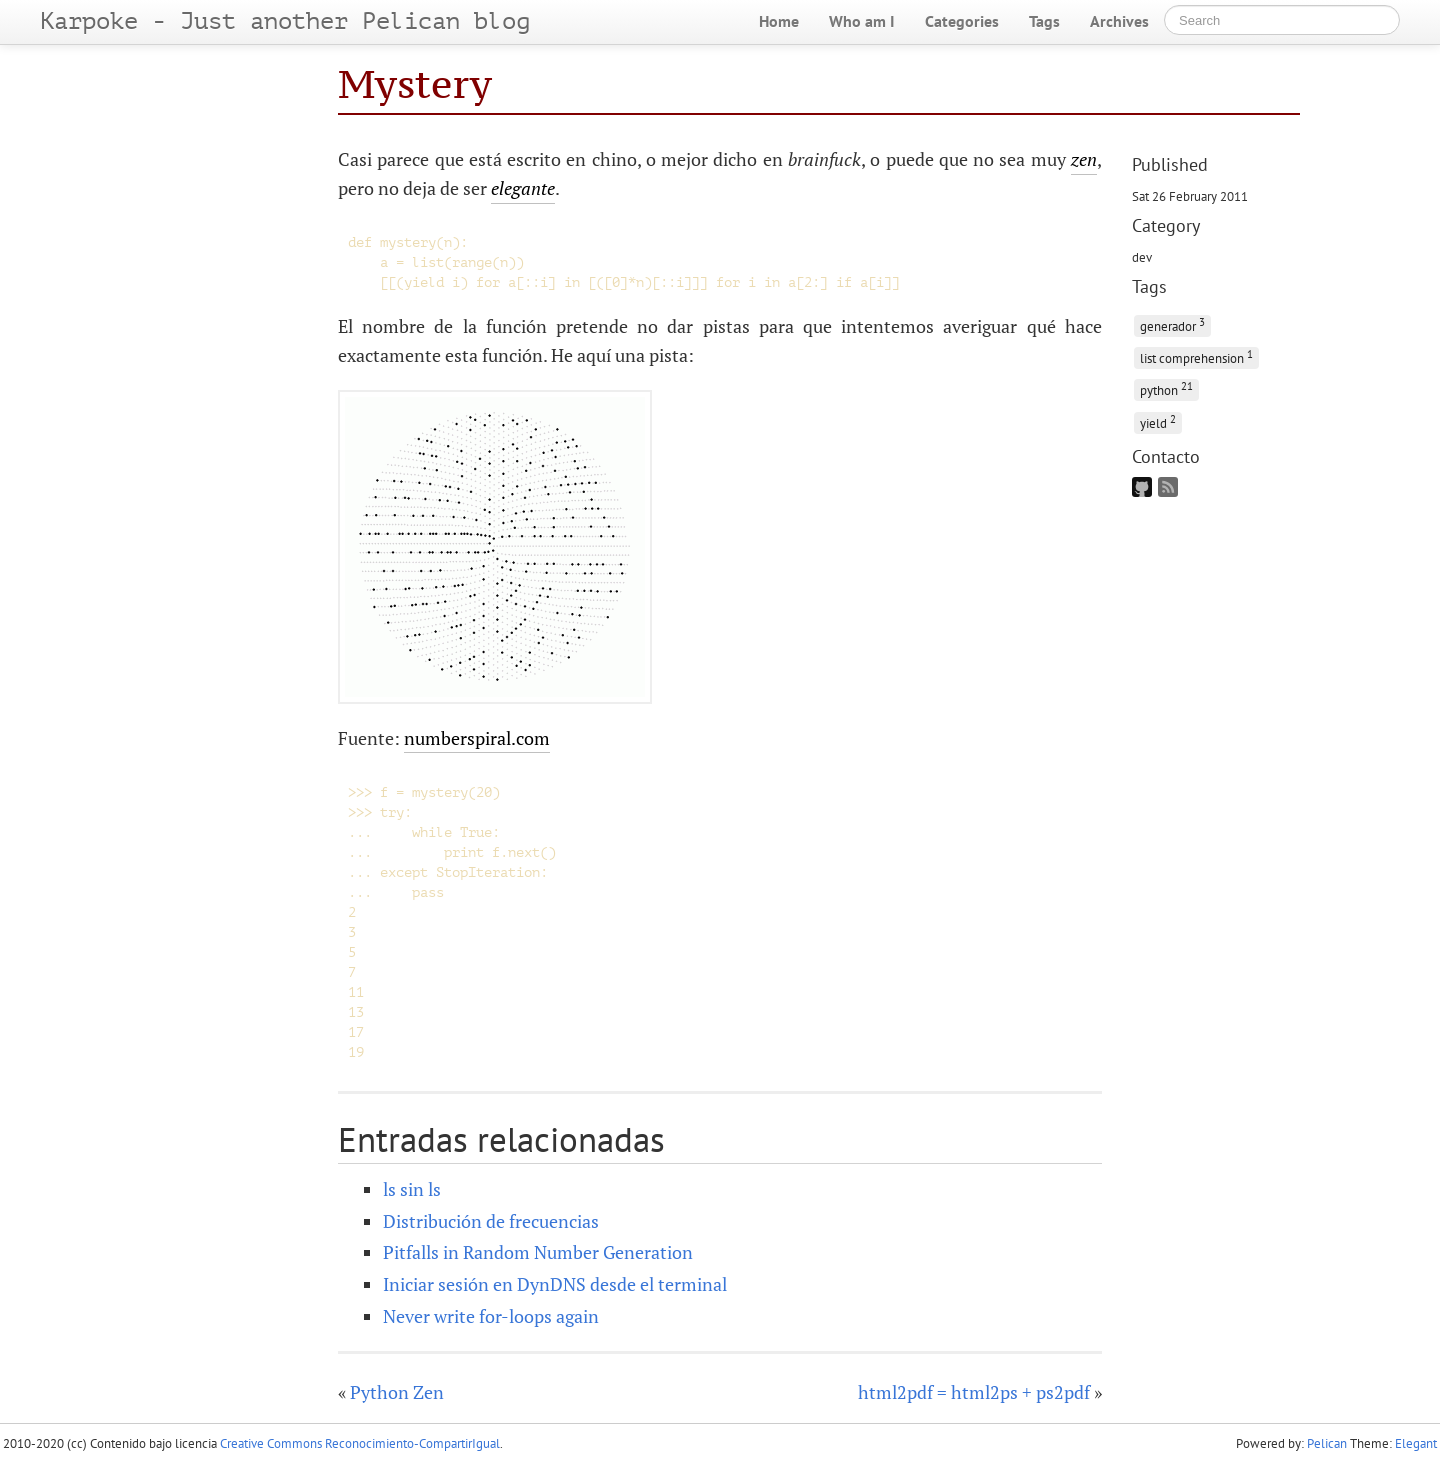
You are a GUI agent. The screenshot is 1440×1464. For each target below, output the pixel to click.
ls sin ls (412, 1189)
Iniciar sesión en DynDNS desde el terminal (555, 1284)
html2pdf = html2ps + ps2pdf (974, 1392)
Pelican (1327, 1443)
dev (1142, 257)
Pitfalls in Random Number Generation (538, 1252)
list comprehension (1196, 356)
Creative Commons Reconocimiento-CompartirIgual (360, 1443)
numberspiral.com (477, 738)
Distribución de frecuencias (491, 1221)
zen (1084, 159)
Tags (1044, 21)
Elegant (1416, 1443)
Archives (1119, 21)
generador (1172, 324)
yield (1158, 421)
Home (779, 21)
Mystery (415, 83)
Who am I (862, 21)
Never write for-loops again (491, 1316)
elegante (523, 188)
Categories (962, 21)
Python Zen (397, 1392)
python (1166, 388)
